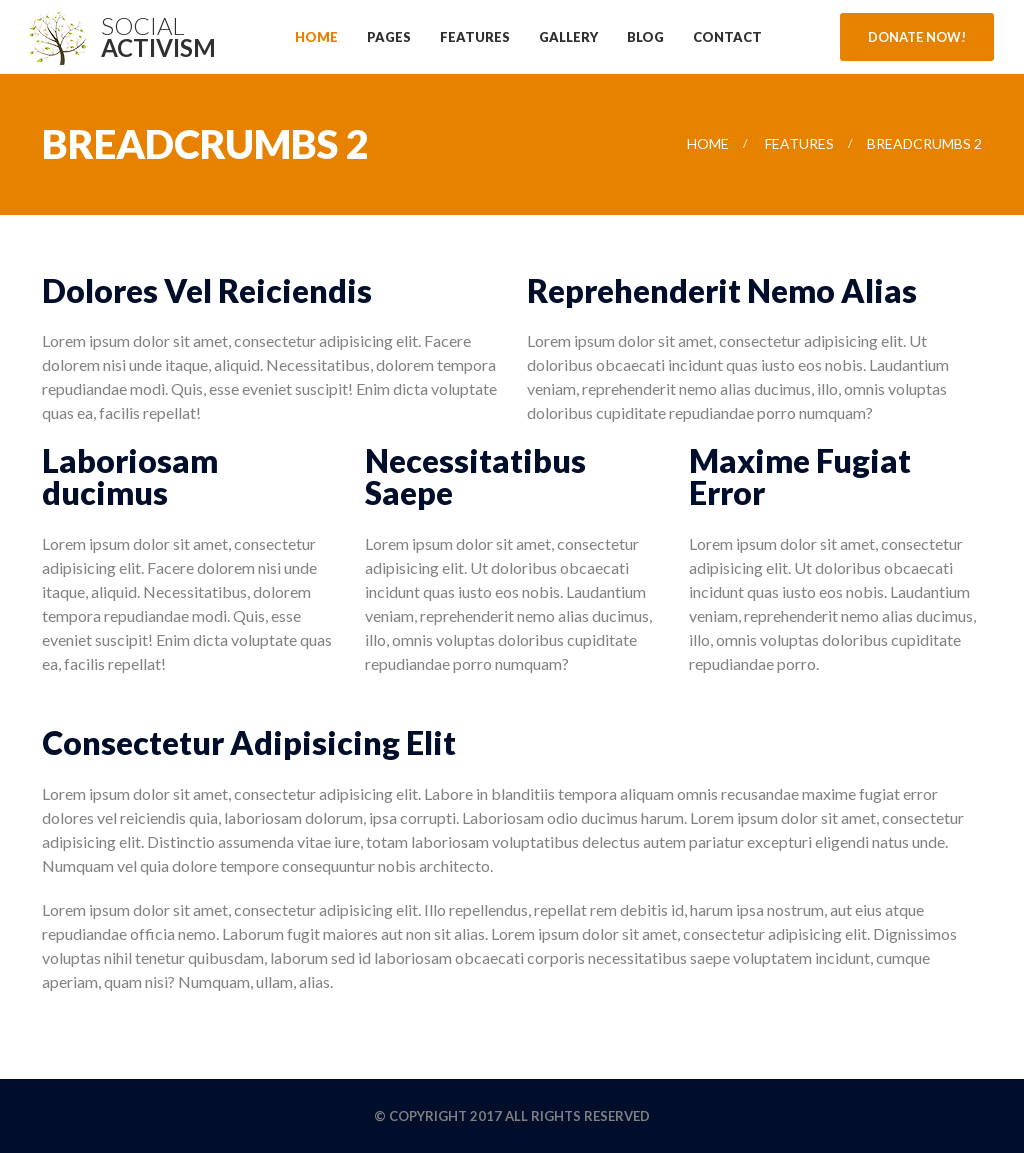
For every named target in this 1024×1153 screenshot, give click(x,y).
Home (316, 37)
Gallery (568, 37)
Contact (727, 37)
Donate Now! (917, 37)
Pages (389, 37)
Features (475, 37)
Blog (645, 37)
